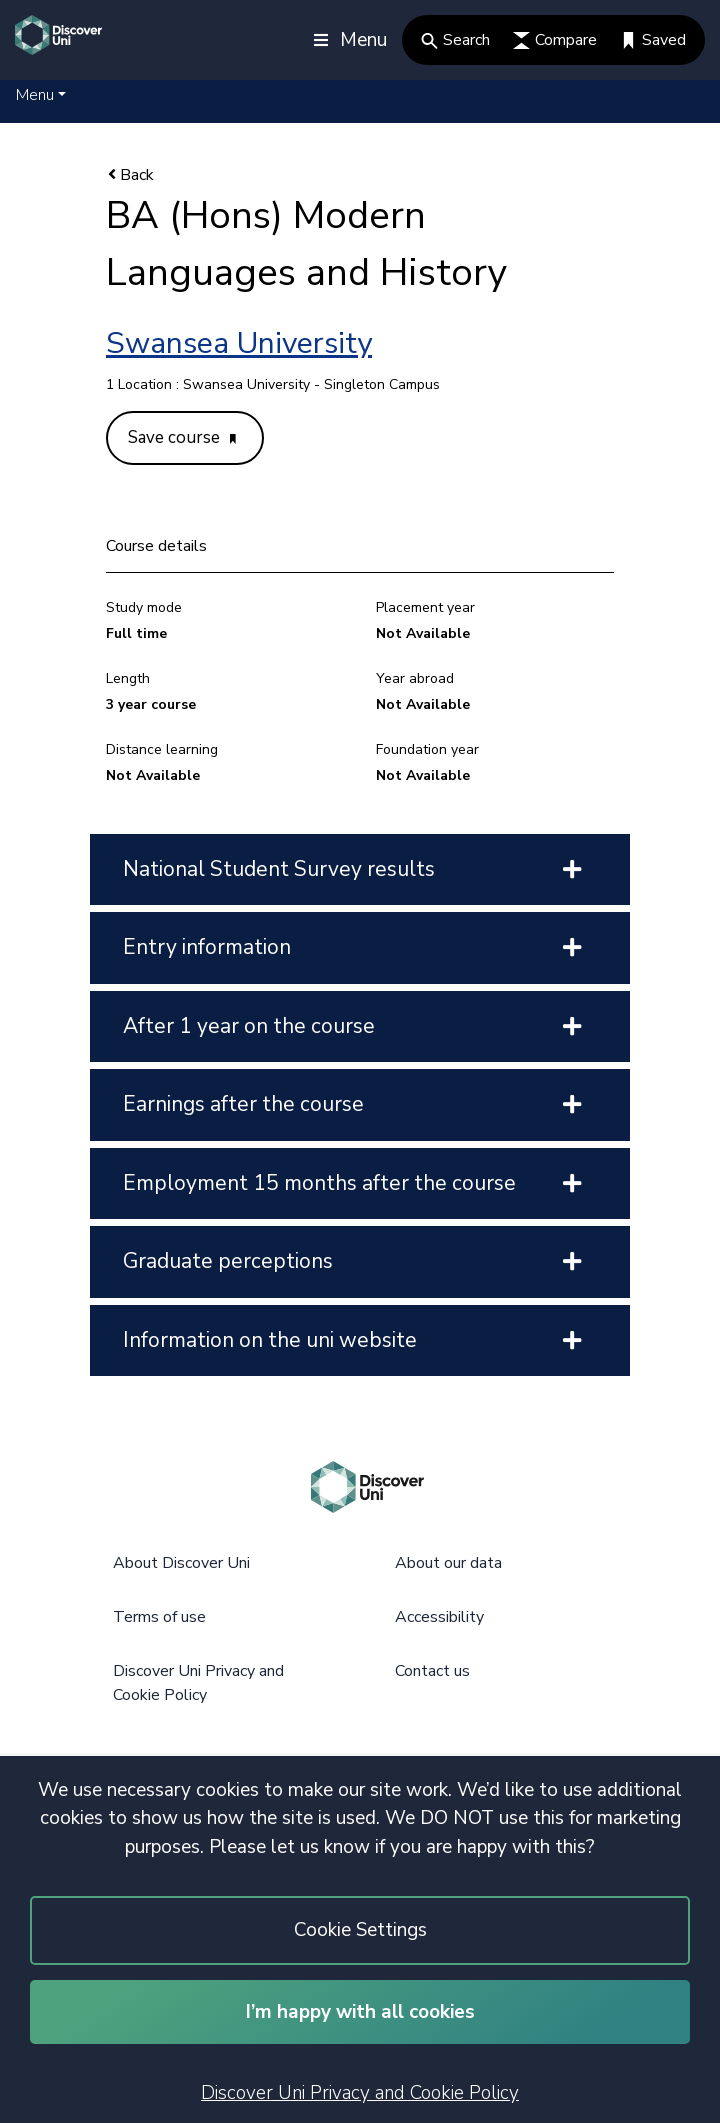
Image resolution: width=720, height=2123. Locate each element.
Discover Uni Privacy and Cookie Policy (360, 2093)
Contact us (432, 1671)
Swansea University (239, 343)
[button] (41, 95)
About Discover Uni (181, 1563)
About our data (448, 1563)
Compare (555, 40)
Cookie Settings (360, 1930)
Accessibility (439, 1617)
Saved (653, 40)
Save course (182, 437)
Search (455, 40)
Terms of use (159, 1617)
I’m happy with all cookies (360, 2012)
